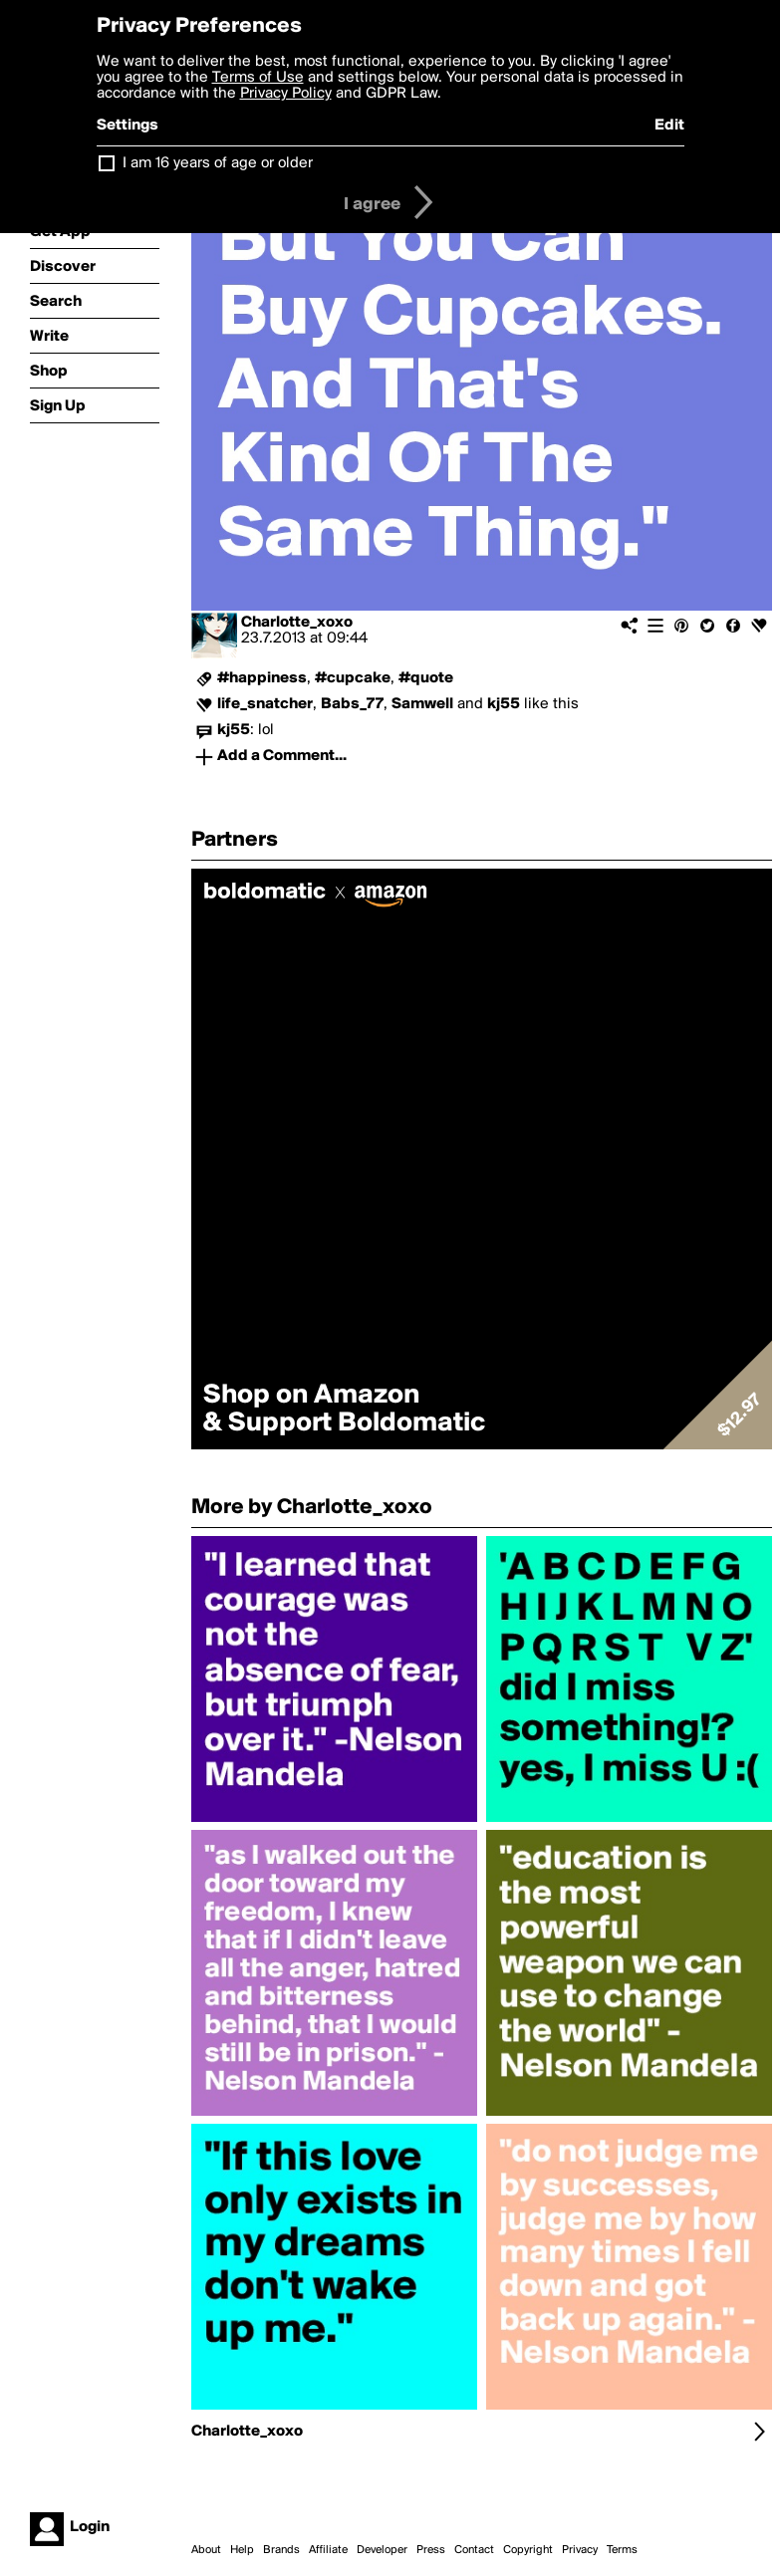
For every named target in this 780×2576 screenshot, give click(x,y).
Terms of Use (258, 78)
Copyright (528, 2550)
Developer (382, 2550)
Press (430, 2550)
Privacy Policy (286, 94)
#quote (425, 678)
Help (242, 2550)
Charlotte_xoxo (297, 623)
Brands (281, 2550)
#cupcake (352, 678)
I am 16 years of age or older (218, 163)
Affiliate (328, 2550)
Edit (669, 125)
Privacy (580, 2550)
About (206, 2550)
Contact (474, 2550)
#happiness (262, 678)
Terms (622, 2550)
